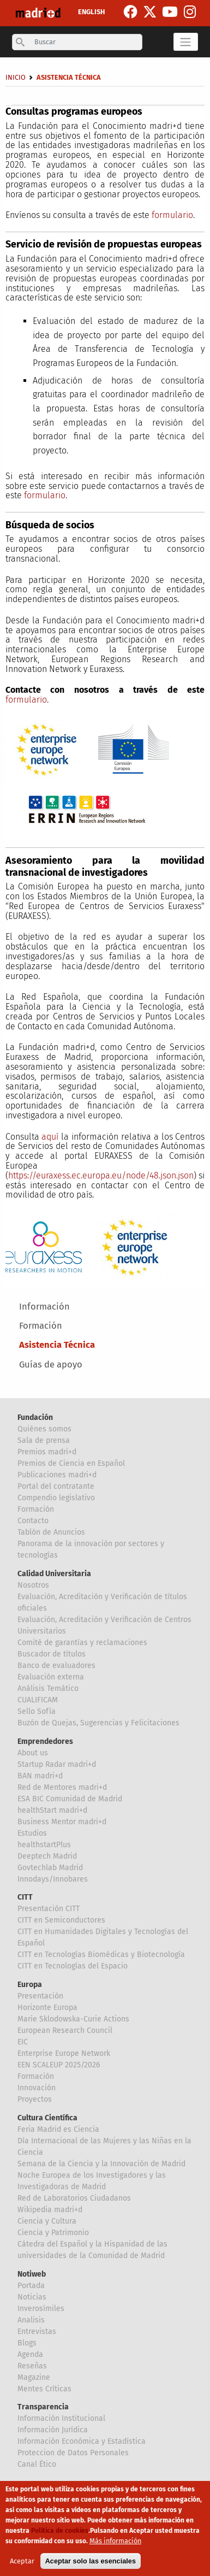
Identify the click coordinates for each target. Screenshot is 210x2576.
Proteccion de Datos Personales (73, 2452)
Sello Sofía (36, 1711)
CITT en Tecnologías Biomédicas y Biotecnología (101, 1954)
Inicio (15, 77)
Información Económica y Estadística (81, 2441)
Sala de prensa (43, 1440)
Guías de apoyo (50, 1364)
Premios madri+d (46, 1452)
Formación (40, 1326)
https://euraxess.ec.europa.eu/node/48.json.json (101, 1175)
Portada (31, 2285)
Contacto (33, 1520)
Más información (115, 2543)
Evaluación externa (50, 1677)
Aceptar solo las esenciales (90, 2564)
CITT (25, 1897)
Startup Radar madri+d (56, 1764)
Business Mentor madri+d (61, 1821)
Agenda (30, 2354)
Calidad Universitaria (54, 1573)
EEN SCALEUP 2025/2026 (58, 2065)
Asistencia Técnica (57, 1345)
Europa (29, 1984)
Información (44, 1306)
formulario (172, 215)
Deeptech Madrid (47, 1856)
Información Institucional (61, 2418)
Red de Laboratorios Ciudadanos (74, 2198)
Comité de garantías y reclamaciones (82, 1642)
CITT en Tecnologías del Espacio (72, 1966)
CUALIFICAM (37, 1700)
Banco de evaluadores (56, 1665)
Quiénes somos (44, 1429)
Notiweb (31, 2274)
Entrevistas (36, 2331)
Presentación (40, 1996)
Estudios (32, 1833)
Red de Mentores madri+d (62, 1787)
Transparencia (43, 2407)
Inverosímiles (40, 2308)
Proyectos (34, 2099)
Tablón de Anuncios (51, 1532)
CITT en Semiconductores (61, 1920)
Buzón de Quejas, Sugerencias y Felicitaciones (98, 1723)
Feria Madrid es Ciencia (58, 2129)
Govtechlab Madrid (50, 1867)
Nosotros (33, 1585)
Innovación (36, 2087)
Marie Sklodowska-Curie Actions (73, 2019)
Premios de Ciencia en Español (71, 1463)
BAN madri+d (40, 1776)
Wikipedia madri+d (49, 2209)
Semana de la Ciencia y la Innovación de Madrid (101, 2163)
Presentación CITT (48, 1908)
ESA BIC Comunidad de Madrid (69, 1798)
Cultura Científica (47, 2118)
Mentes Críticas (44, 2389)
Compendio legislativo (56, 1497)
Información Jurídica (52, 2429)
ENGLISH (91, 12)
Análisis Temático (48, 1688)
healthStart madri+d (52, 1810)
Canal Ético (36, 2464)
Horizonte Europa (47, 2007)
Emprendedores (45, 1741)
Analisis (31, 2320)
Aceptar (22, 2564)
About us (32, 1753)
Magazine (33, 2377)
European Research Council (64, 2030)
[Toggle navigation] (185, 41)
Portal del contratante (55, 1486)
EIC (22, 2042)
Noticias (31, 2297)
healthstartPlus (44, 1844)
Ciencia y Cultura (46, 2221)
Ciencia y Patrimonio (53, 2232)
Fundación (35, 1417)
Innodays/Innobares (52, 1879)
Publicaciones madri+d (57, 1474)
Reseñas (32, 2366)
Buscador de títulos (51, 1654)
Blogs (27, 2343)
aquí (49, 1136)
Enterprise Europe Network (63, 2053)
